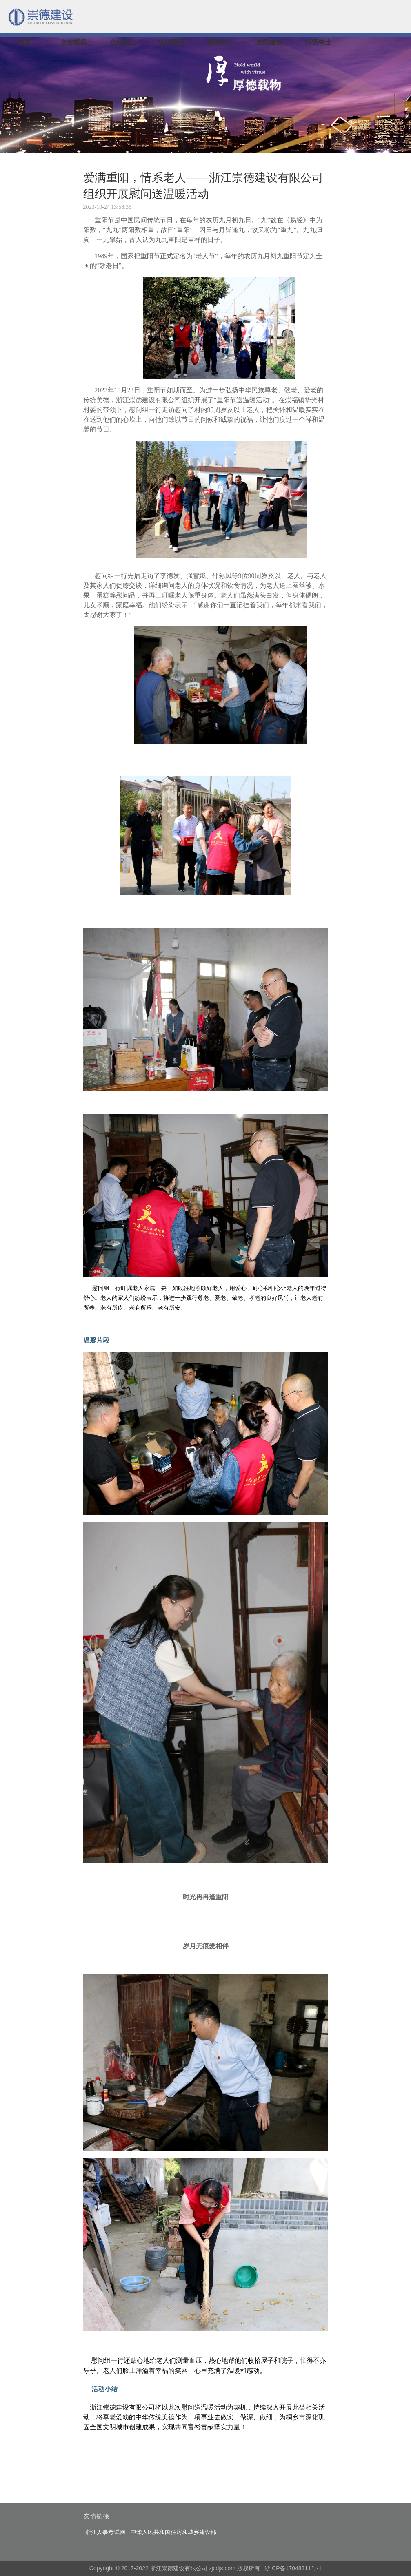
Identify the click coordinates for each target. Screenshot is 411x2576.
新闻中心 (220, 42)
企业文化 (122, 42)
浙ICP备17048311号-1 (293, 2568)
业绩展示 (171, 42)
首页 (24, 42)
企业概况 (73, 42)
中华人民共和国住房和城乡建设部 (173, 2532)
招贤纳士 (318, 42)
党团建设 (269, 42)
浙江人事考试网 (105, 2532)
